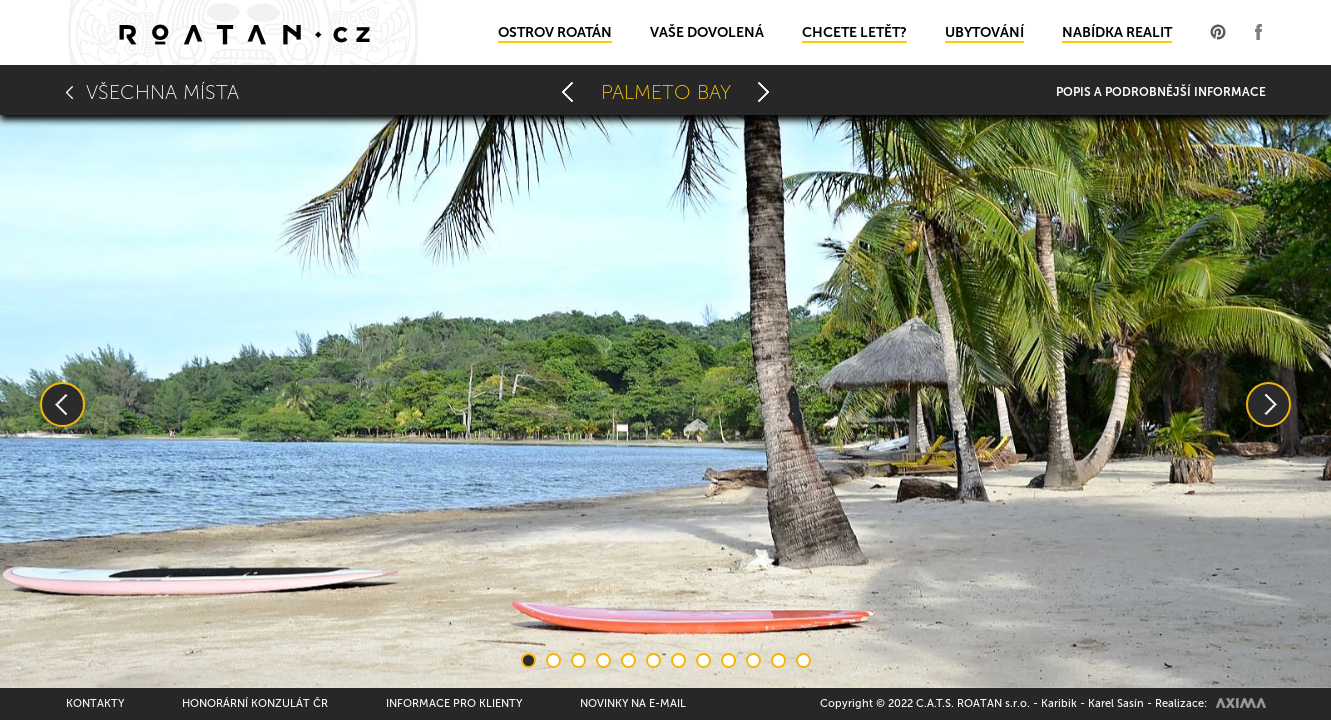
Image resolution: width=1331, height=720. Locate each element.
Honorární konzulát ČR (255, 703)
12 (803, 660)
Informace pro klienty (454, 703)
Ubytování (984, 32)
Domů (243, 32)
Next (1268, 404)
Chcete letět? (854, 32)
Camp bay (764, 92)
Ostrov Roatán (555, 32)
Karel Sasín (1116, 703)
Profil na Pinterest (1218, 32)
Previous (62, 404)
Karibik (1059, 703)
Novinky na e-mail (633, 703)
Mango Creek (568, 92)
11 (778, 660)
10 (753, 660)
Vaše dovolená (707, 32)
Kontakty (95, 703)
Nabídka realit (1117, 32)
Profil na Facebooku (1258, 32)
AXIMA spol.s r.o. (1241, 703)
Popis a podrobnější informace (1161, 92)
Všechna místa (162, 92)
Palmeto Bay (666, 92)
